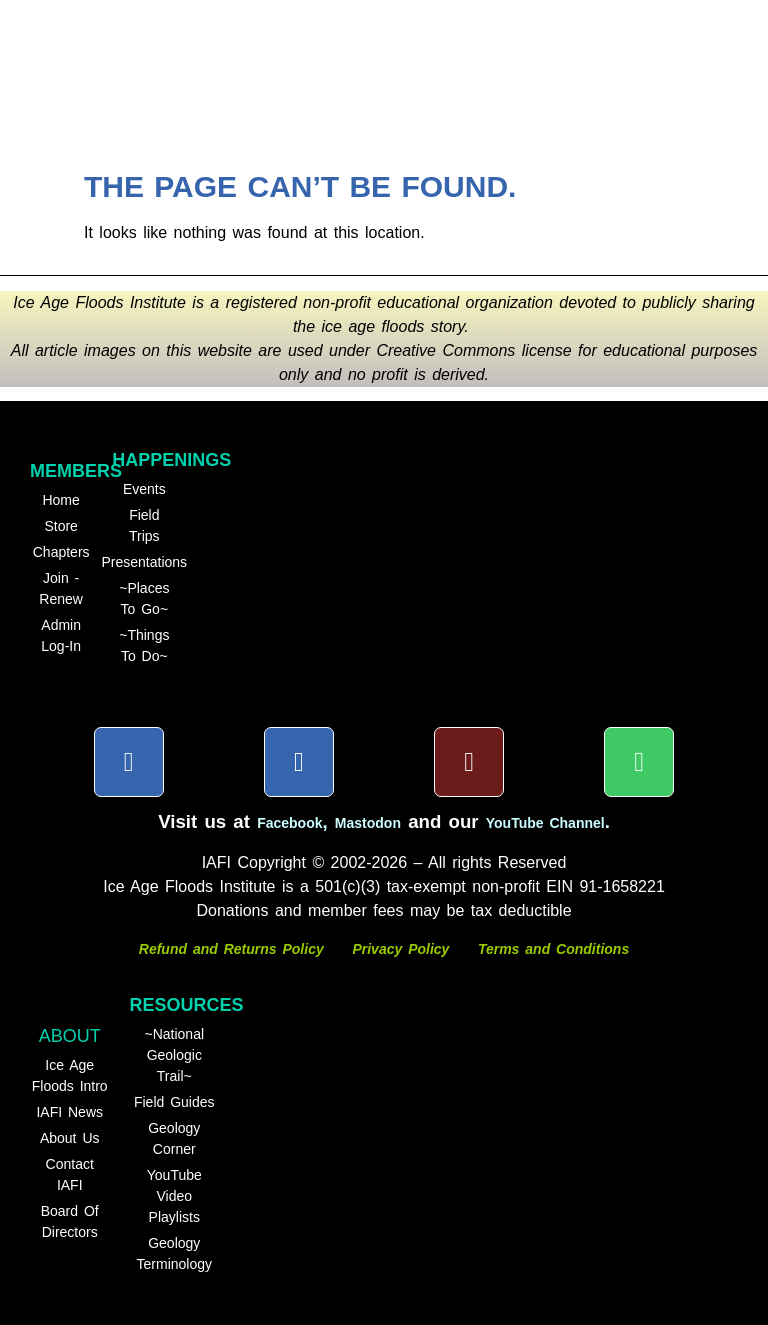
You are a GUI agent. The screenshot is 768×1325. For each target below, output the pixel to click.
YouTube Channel (545, 823)
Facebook (289, 823)
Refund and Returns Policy (234, 949)
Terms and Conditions (553, 949)
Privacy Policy (400, 949)
